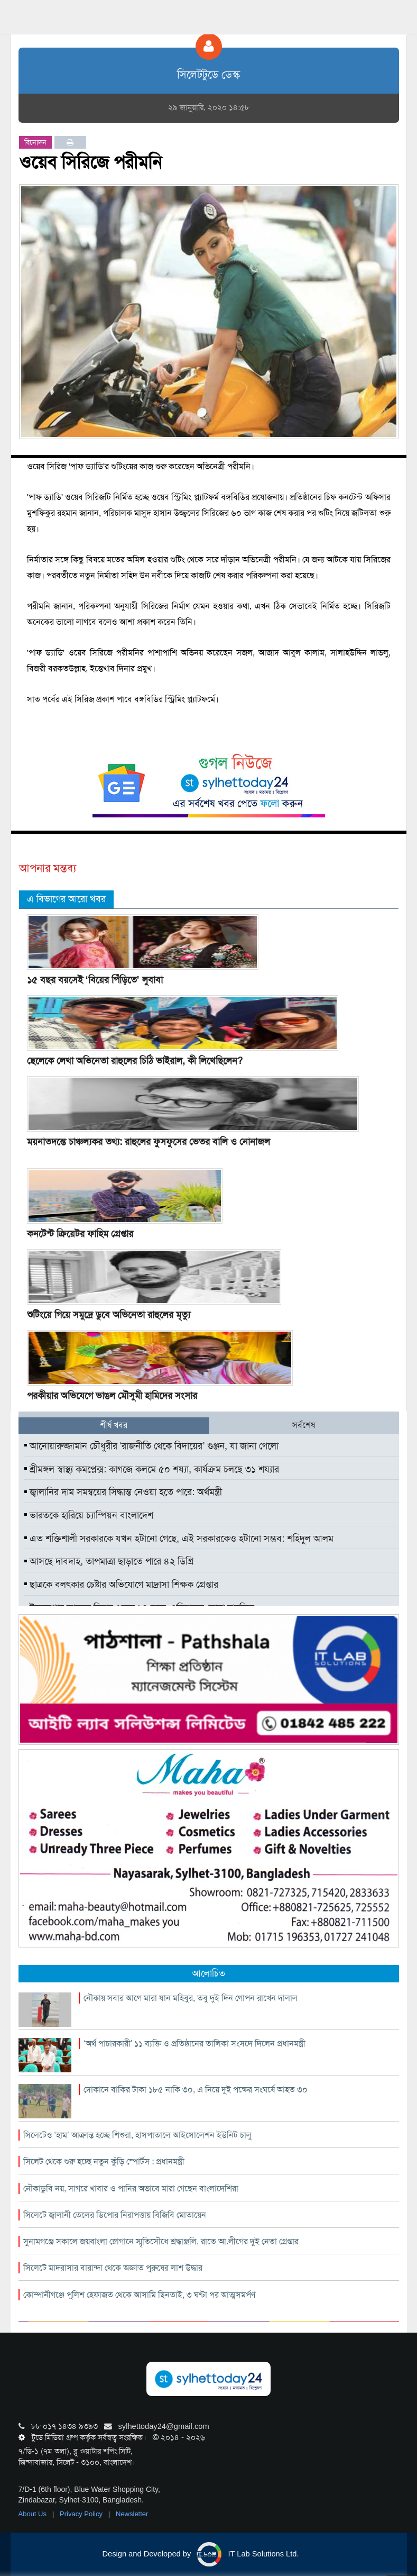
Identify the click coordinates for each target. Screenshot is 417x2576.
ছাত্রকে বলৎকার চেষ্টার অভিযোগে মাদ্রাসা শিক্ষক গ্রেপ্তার (121, 1584)
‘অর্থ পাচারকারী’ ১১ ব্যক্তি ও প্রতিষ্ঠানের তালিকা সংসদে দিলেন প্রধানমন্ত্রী (194, 2043)
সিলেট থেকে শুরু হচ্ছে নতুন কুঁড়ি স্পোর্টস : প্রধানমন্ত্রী (103, 2161)
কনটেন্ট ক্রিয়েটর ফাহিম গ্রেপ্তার (80, 1233)
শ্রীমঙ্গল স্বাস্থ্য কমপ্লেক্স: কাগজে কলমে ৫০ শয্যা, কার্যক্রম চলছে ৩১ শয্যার (151, 1469)
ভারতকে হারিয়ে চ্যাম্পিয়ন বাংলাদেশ (88, 1515)
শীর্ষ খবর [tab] (113, 1425)
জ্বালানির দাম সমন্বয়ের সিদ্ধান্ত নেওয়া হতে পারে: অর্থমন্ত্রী (123, 1492)
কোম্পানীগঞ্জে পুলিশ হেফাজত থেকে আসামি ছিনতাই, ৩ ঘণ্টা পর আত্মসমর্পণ (139, 2294)
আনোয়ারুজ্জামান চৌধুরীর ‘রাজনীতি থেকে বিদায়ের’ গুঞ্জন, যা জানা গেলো (151, 1446)
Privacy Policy (82, 2514)
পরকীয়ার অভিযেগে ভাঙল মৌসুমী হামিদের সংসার (112, 1395)
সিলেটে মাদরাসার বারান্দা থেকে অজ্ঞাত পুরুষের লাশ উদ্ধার (112, 2267)
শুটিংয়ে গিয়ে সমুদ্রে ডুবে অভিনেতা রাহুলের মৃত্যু (108, 1314)
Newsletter (132, 2514)
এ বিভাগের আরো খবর (66, 899)
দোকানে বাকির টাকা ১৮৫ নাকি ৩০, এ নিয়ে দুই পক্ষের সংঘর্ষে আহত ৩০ (196, 2089)
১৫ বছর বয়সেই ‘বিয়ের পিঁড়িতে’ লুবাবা (95, 979)
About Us (33, 2514)
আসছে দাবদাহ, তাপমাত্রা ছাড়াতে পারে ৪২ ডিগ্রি (109, 1561)
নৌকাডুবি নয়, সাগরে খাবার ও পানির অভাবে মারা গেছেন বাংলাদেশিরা (130, 2188)
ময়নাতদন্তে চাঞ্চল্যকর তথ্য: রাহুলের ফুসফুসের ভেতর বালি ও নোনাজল (148, 1141)
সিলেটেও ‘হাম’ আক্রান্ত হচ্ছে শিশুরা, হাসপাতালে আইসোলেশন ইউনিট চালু (137, 2135)
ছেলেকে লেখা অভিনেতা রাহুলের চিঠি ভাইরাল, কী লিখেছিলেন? (135, 1060)
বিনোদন (35, 142)
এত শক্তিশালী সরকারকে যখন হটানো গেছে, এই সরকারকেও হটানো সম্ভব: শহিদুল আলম (178, 1538)
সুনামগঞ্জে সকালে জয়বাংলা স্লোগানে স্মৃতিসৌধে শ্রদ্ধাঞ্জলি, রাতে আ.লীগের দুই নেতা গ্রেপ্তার (161, 2241)
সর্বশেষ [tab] (303, 1425)
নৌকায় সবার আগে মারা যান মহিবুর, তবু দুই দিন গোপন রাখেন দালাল (191, 1998)
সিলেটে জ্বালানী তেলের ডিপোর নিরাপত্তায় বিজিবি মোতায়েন (114, 2214)
